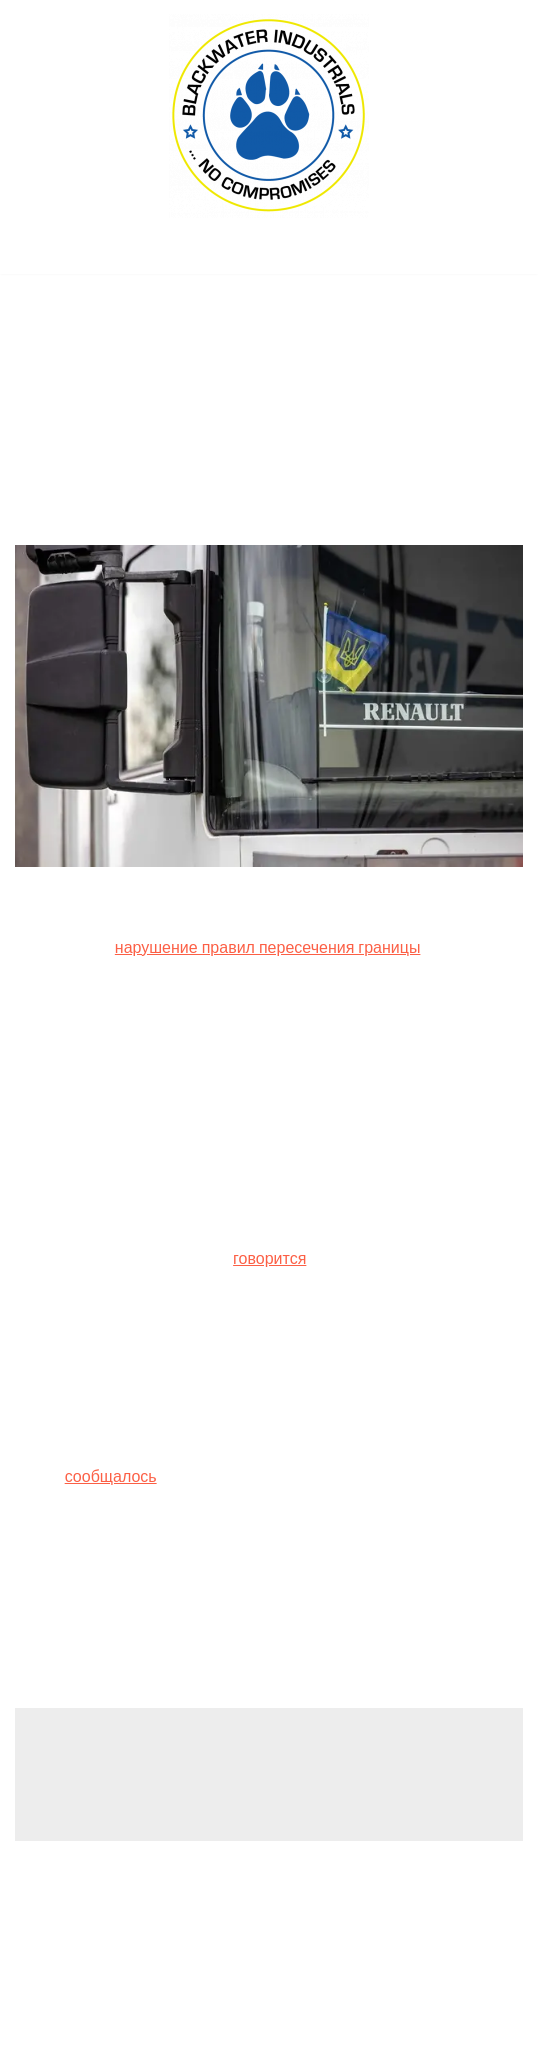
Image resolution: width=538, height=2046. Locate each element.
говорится (269, 1258)
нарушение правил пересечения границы (268, 947)
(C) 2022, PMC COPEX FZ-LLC (269, 2024)
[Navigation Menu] (269, 253)
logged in (171, 1777)
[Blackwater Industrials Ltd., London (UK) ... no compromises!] (269, 116)
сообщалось (111, 1476)
